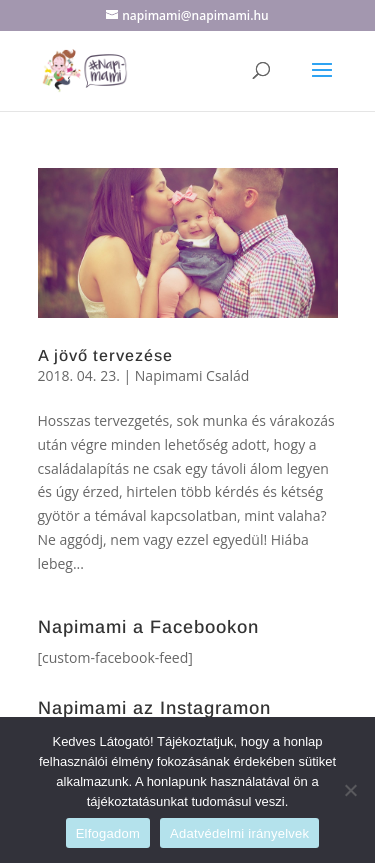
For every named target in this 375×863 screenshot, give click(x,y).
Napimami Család (192, 375)
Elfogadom (108, 833)
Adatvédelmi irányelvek (239, 833)
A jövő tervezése (105, 355)
